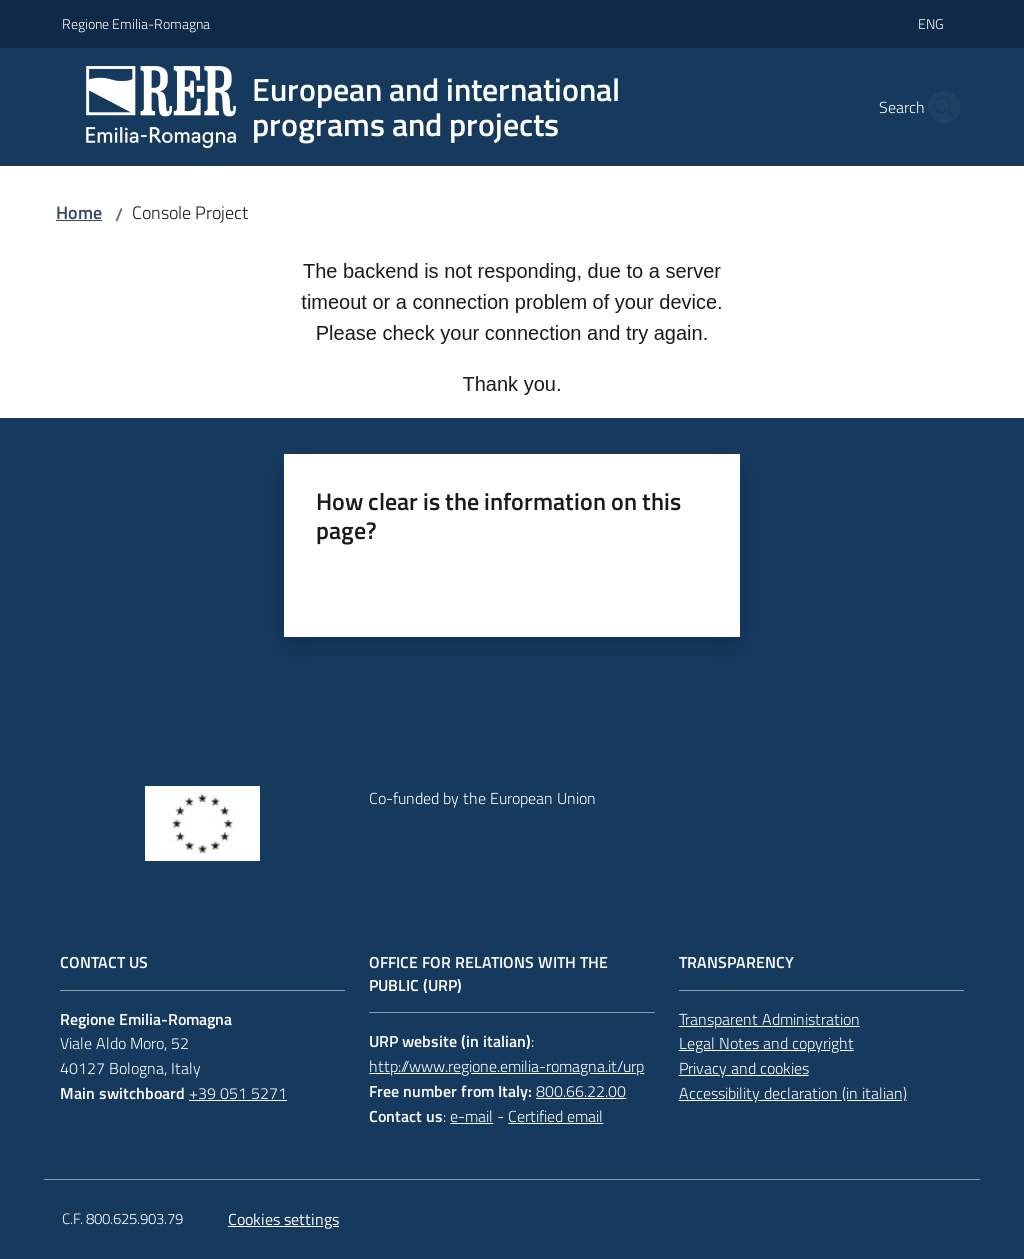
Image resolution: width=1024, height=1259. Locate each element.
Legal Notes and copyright (766, 1043)
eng (931, 23)
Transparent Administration (769, 1019)
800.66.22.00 (581, 1091)
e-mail (471, 1116)
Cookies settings (283, 1219)
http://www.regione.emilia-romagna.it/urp (506, 1066)
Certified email (555, 1116)
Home (79, 212)
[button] (938, 107)
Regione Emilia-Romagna (136, 23)
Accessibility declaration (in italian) (793, 1093)
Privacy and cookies (744, 1068)
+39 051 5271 (238, 1093)
